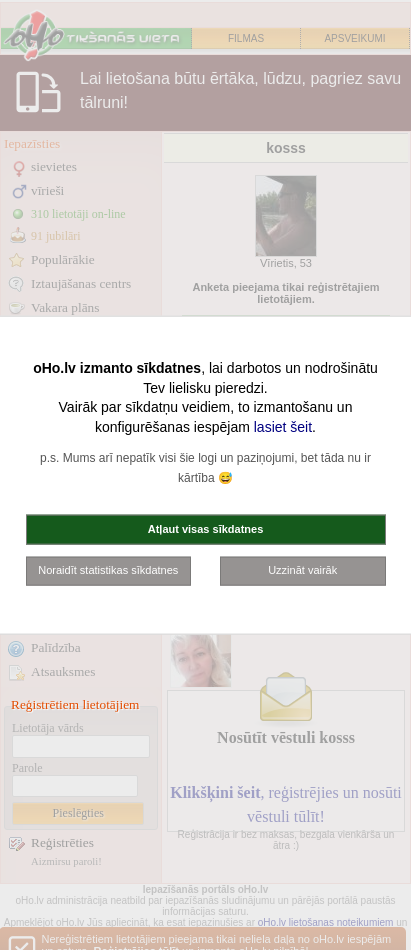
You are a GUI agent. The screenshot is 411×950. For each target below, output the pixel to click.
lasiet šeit (283, 426)
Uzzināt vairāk (302, 570)
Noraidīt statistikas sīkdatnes (108, 570)
